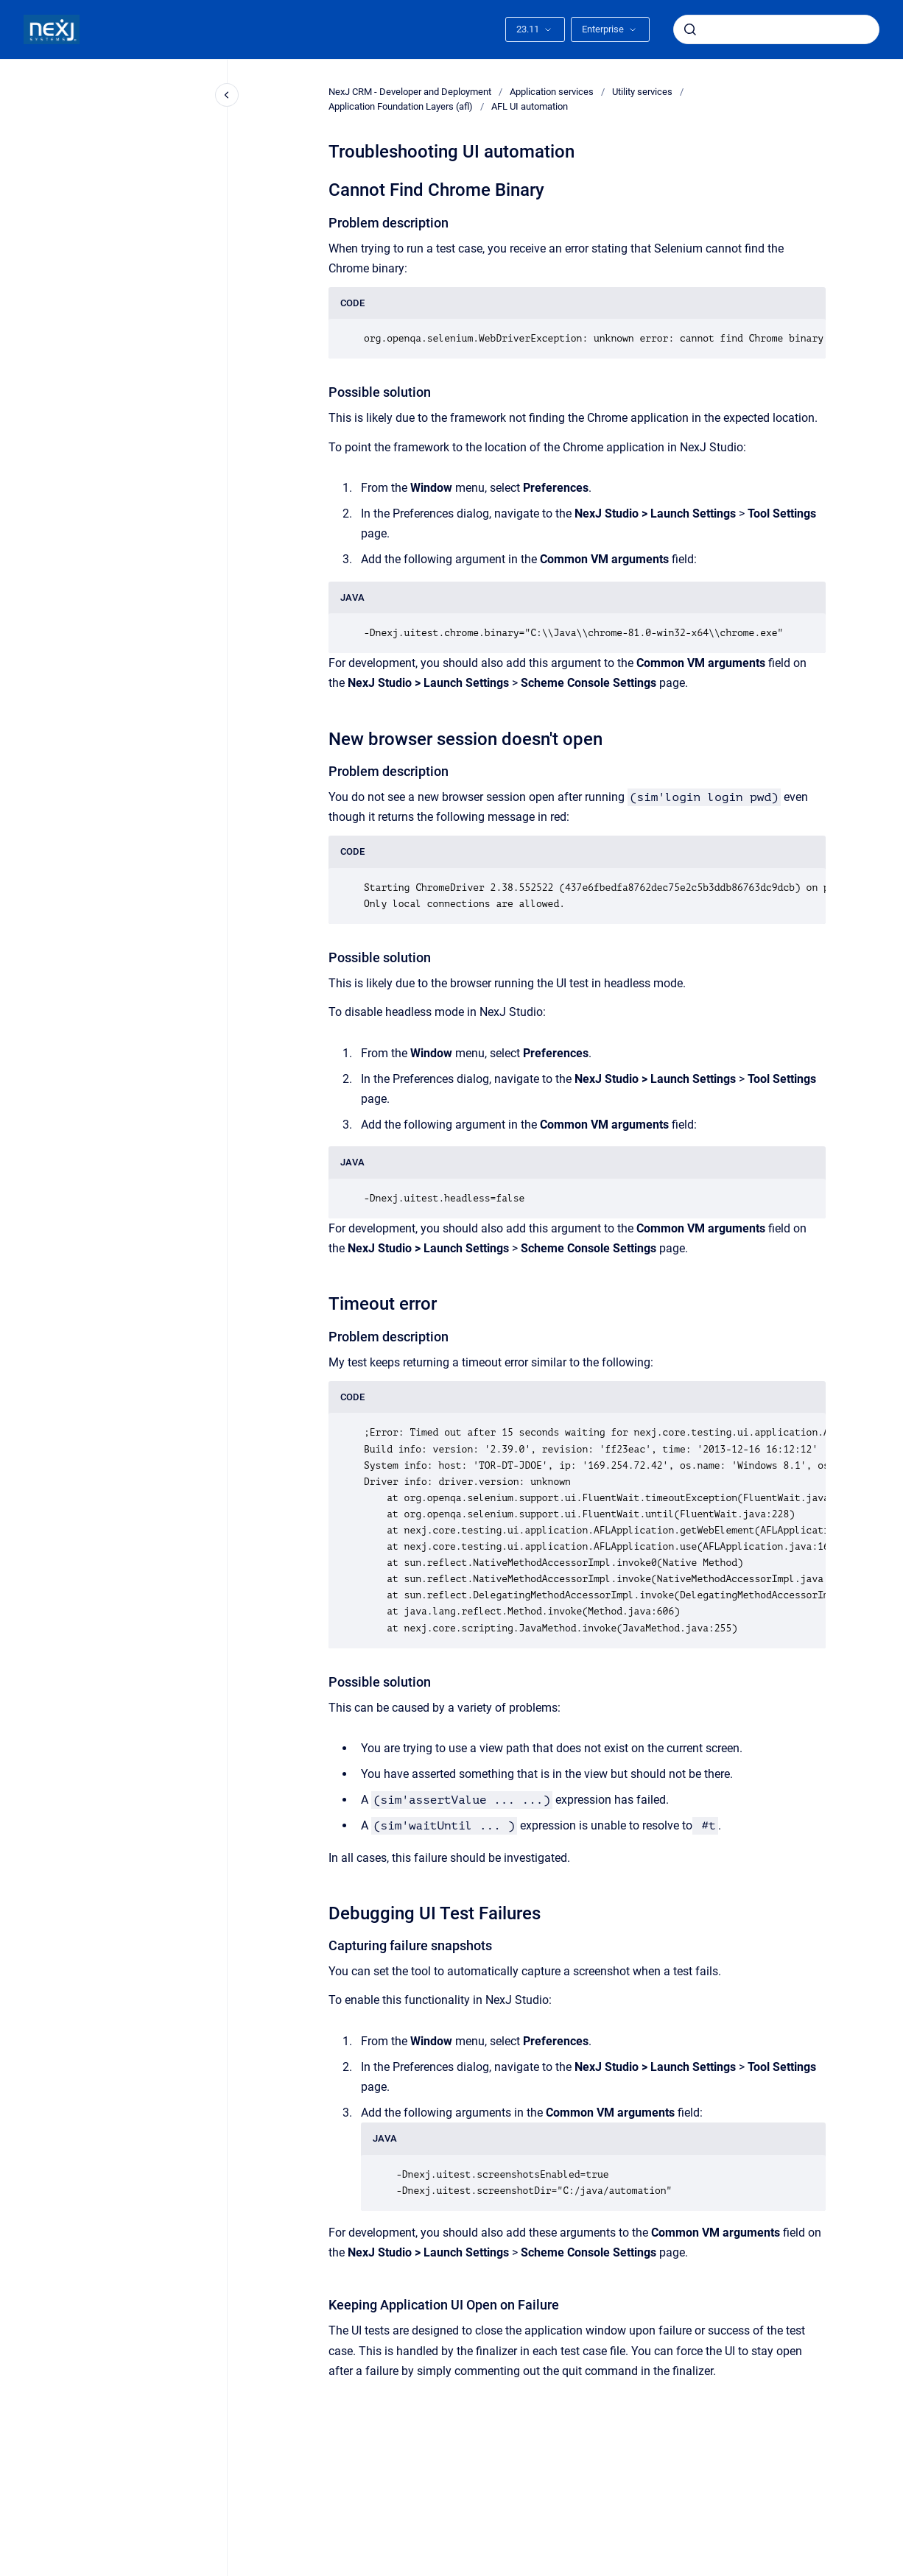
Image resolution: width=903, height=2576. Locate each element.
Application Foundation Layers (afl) (400, 106)
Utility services (642, 91)
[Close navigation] (227, 95)
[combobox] (776, 29)
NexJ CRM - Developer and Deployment (409, 91)
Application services (552, 91)
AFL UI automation (529, 106)
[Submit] (690, 29)
